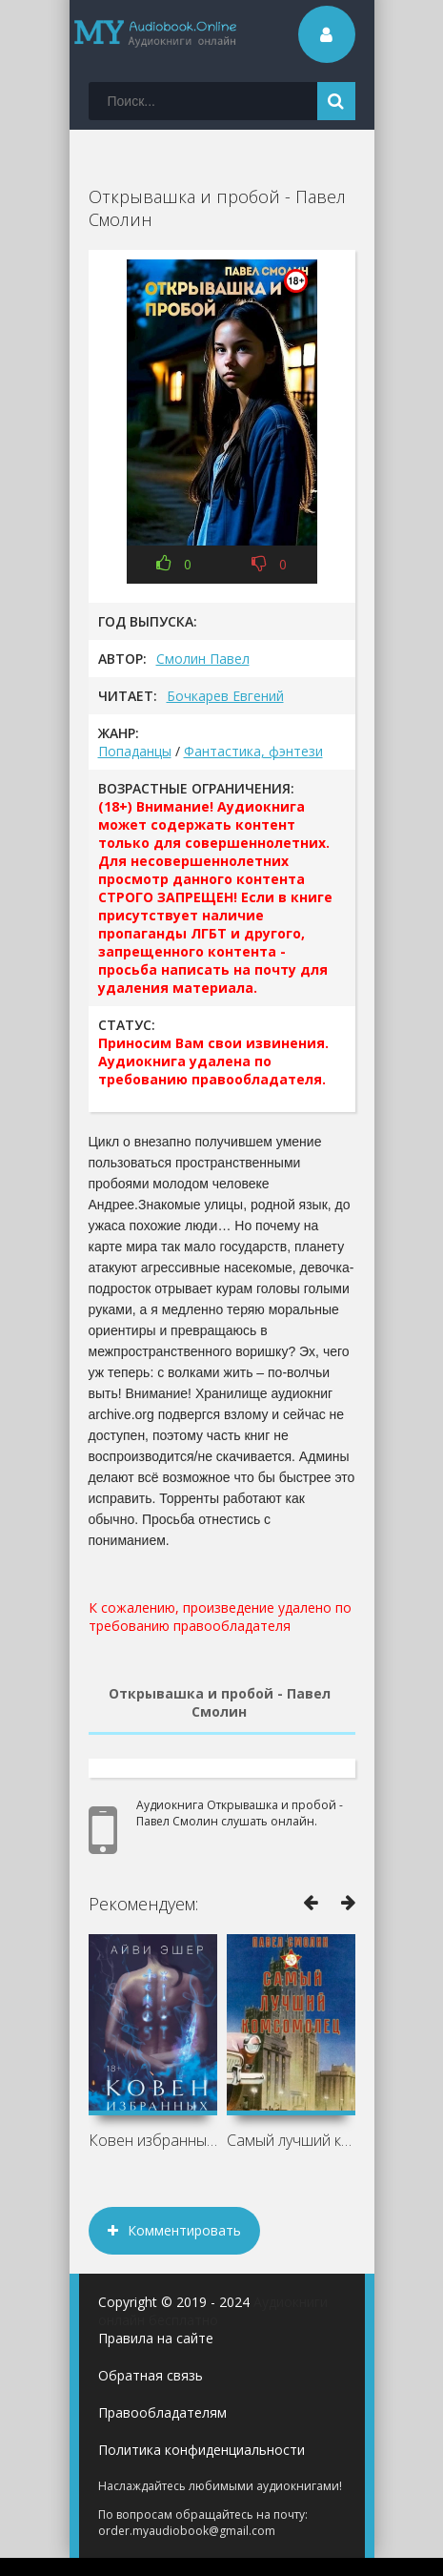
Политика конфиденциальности (201, 2450)
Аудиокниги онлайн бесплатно (213, 2311)
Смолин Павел (203, 658)
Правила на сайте (155, 2338)
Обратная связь (150, 2375)
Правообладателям (162, 2412)
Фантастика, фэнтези (253, 751)
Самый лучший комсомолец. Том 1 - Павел (291, 2140)
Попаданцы (134, 751)
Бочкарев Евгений (225, 696)
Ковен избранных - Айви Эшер (153, 2140)
